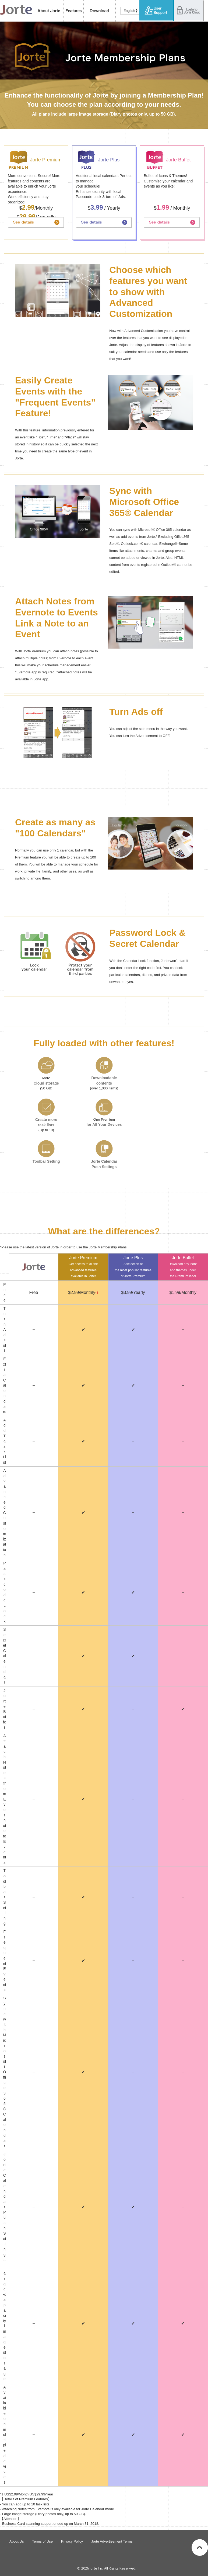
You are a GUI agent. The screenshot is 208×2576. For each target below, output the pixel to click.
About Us (16, 2541)
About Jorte (49, 11)
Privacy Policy (72, 2541)
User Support (156, 11)
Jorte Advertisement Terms (112, 2541)
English (129, 11)
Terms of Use (42, 2541)
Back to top (200, 2547)
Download (100, 11)
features (74, 11)
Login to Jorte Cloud (189, 11)
